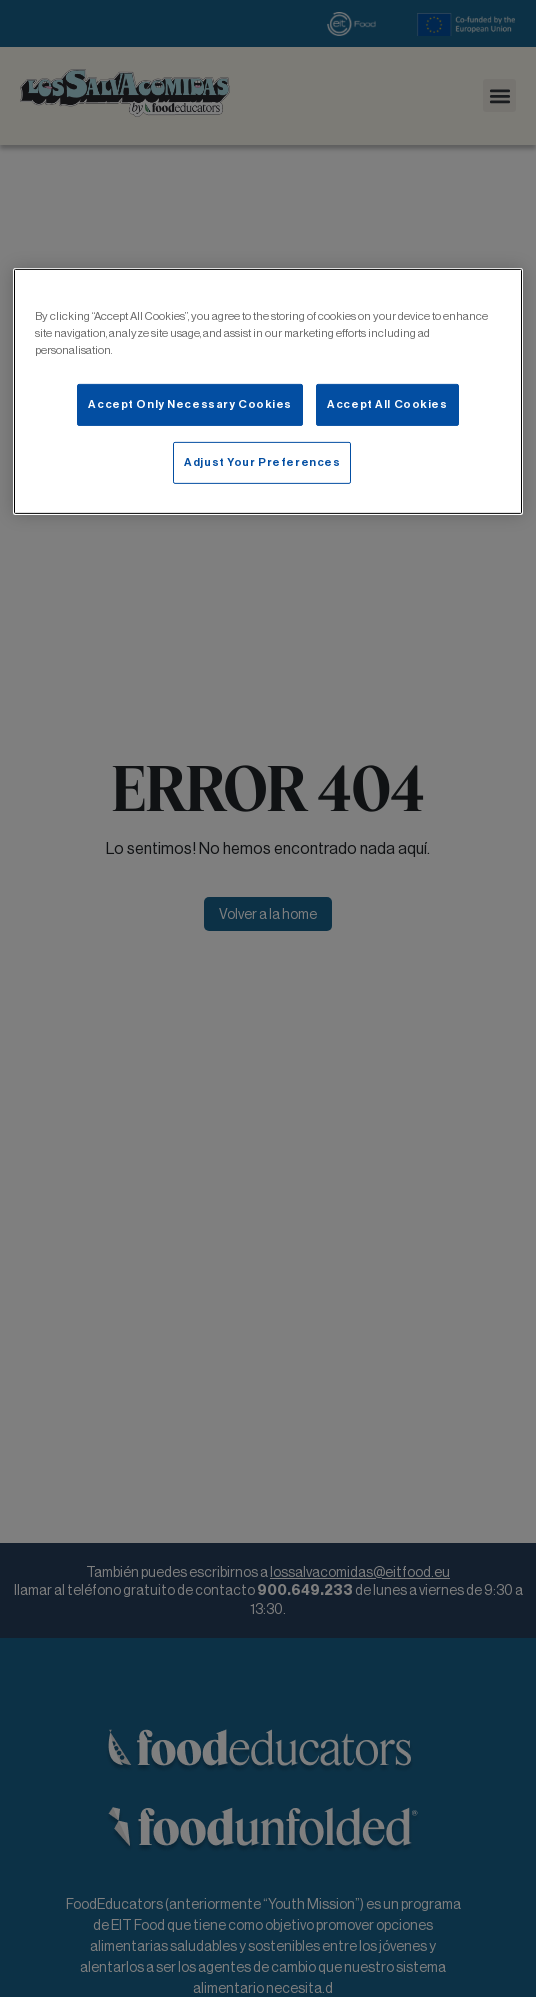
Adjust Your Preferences (262, 462)
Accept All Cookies (387, 404)
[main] (267, 390)
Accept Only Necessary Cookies (190, 404)
